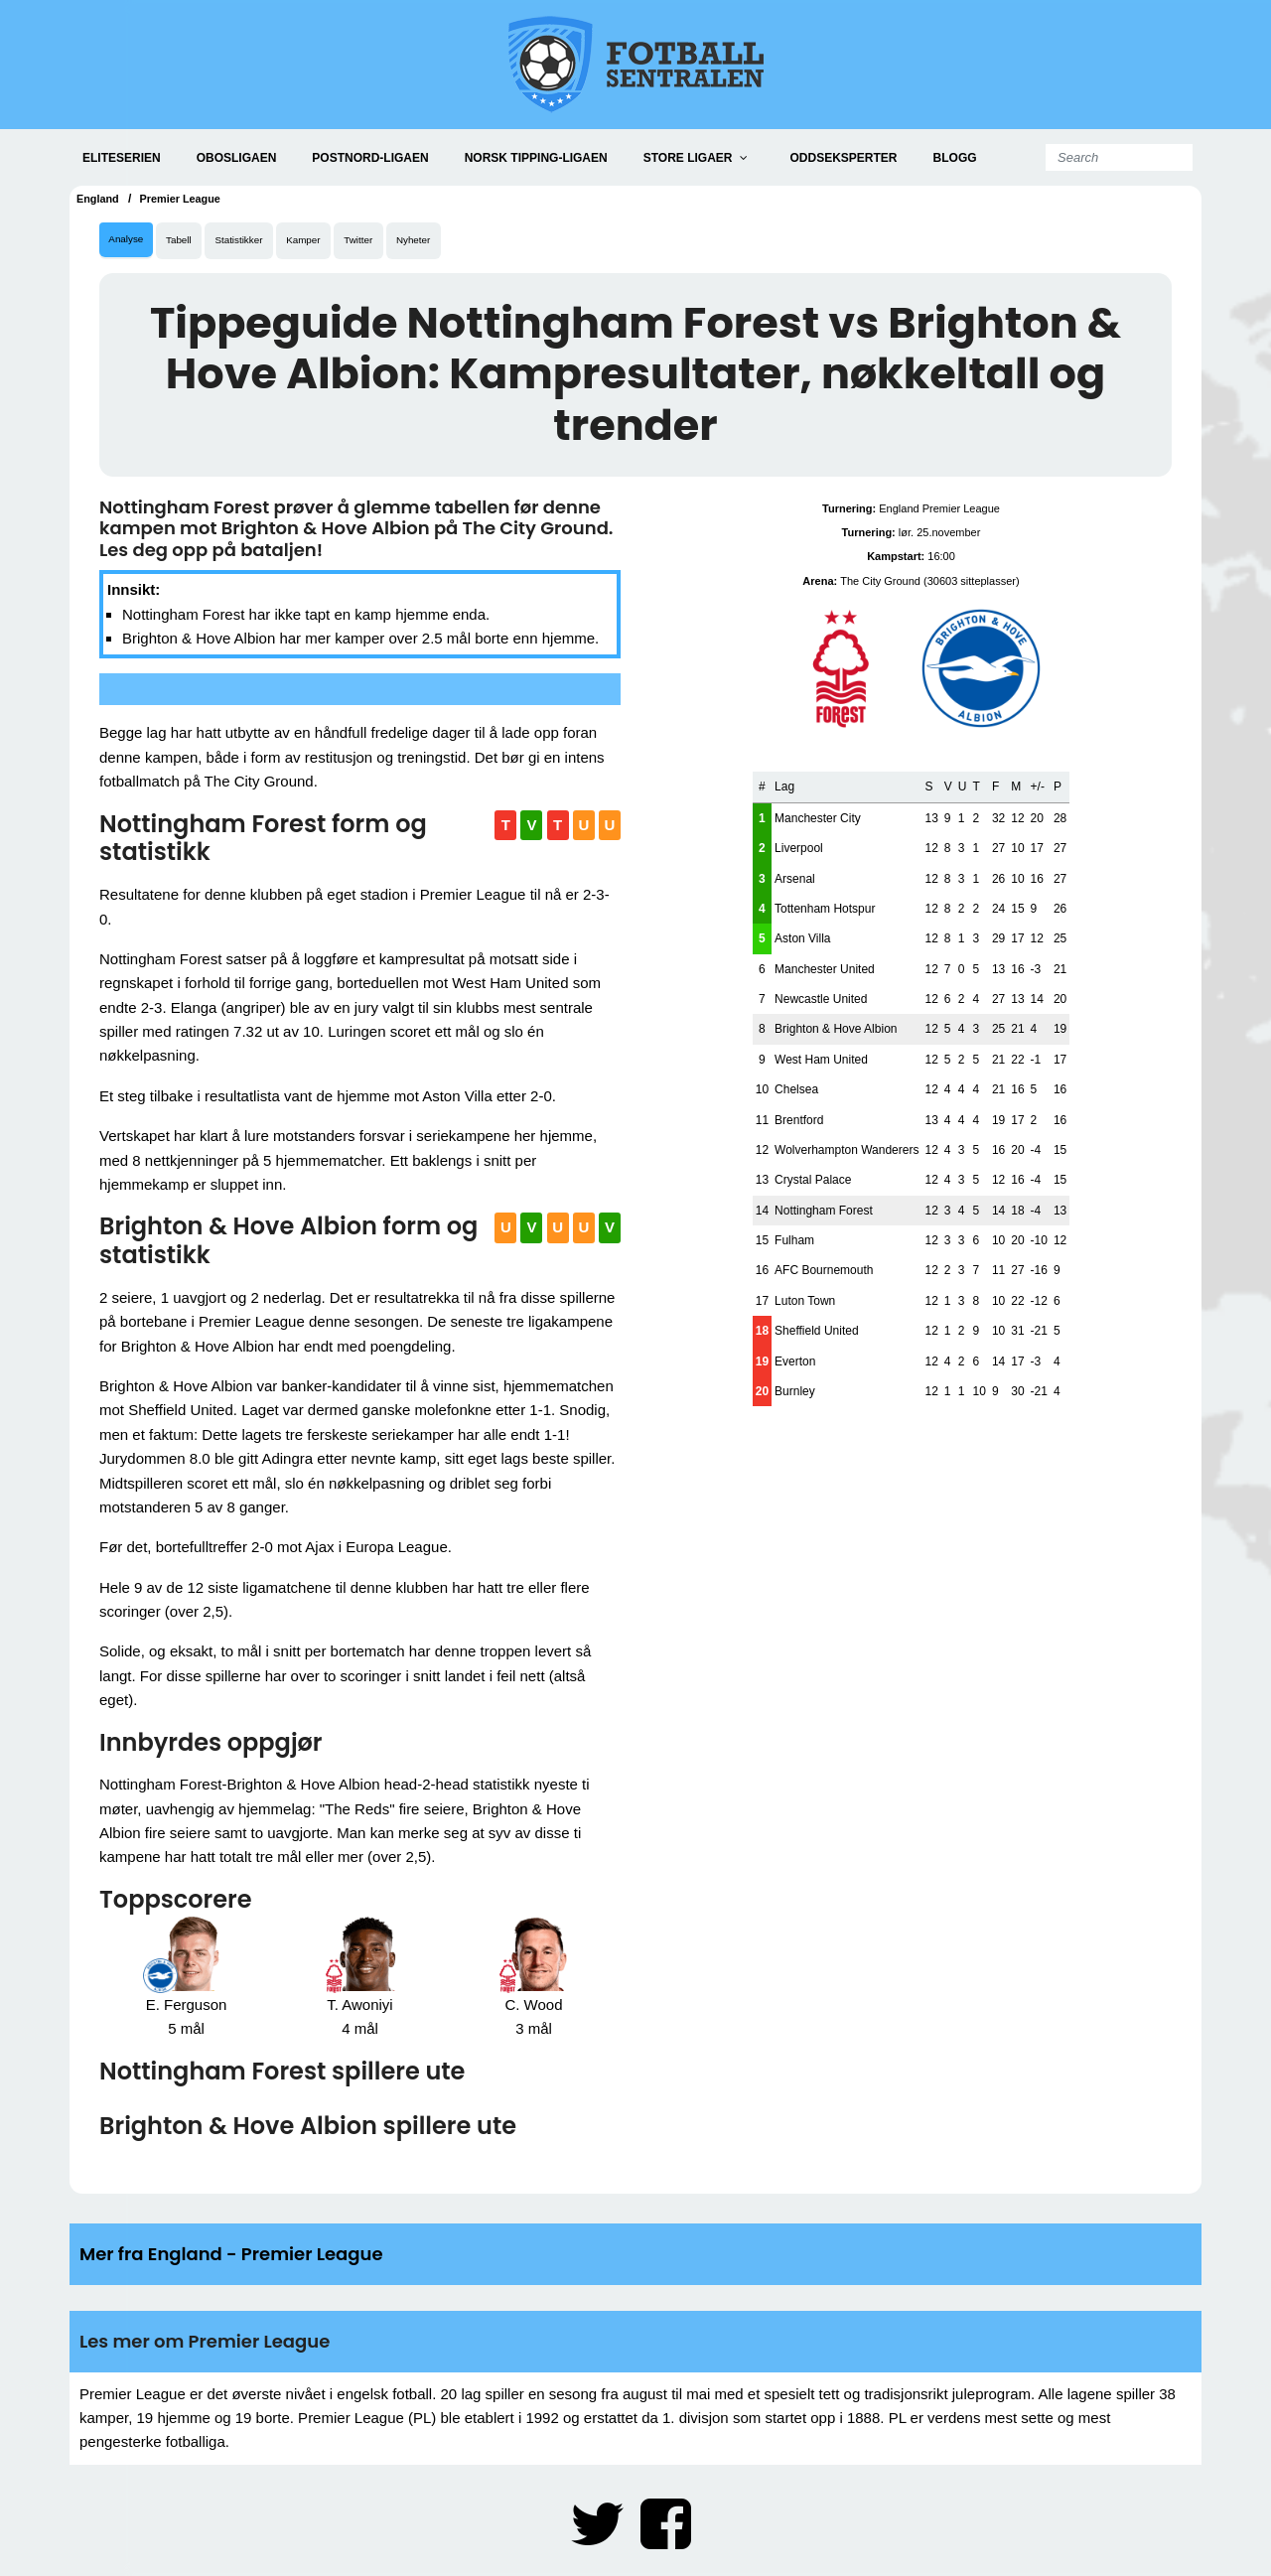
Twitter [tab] (393, 242)
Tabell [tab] (190, 242)
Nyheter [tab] (456, 242)
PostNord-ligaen (370, 158)
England (99, 199)
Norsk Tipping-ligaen (536, 158)
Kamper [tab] (331, 242)
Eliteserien (121, 158)
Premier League (188, 199)
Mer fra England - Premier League (231, 2256)
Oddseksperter (844, 158)
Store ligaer (688, 158)
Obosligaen (237, 158)
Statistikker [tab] (258, 242)
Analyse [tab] (129, 241)
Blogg (955, 158)
